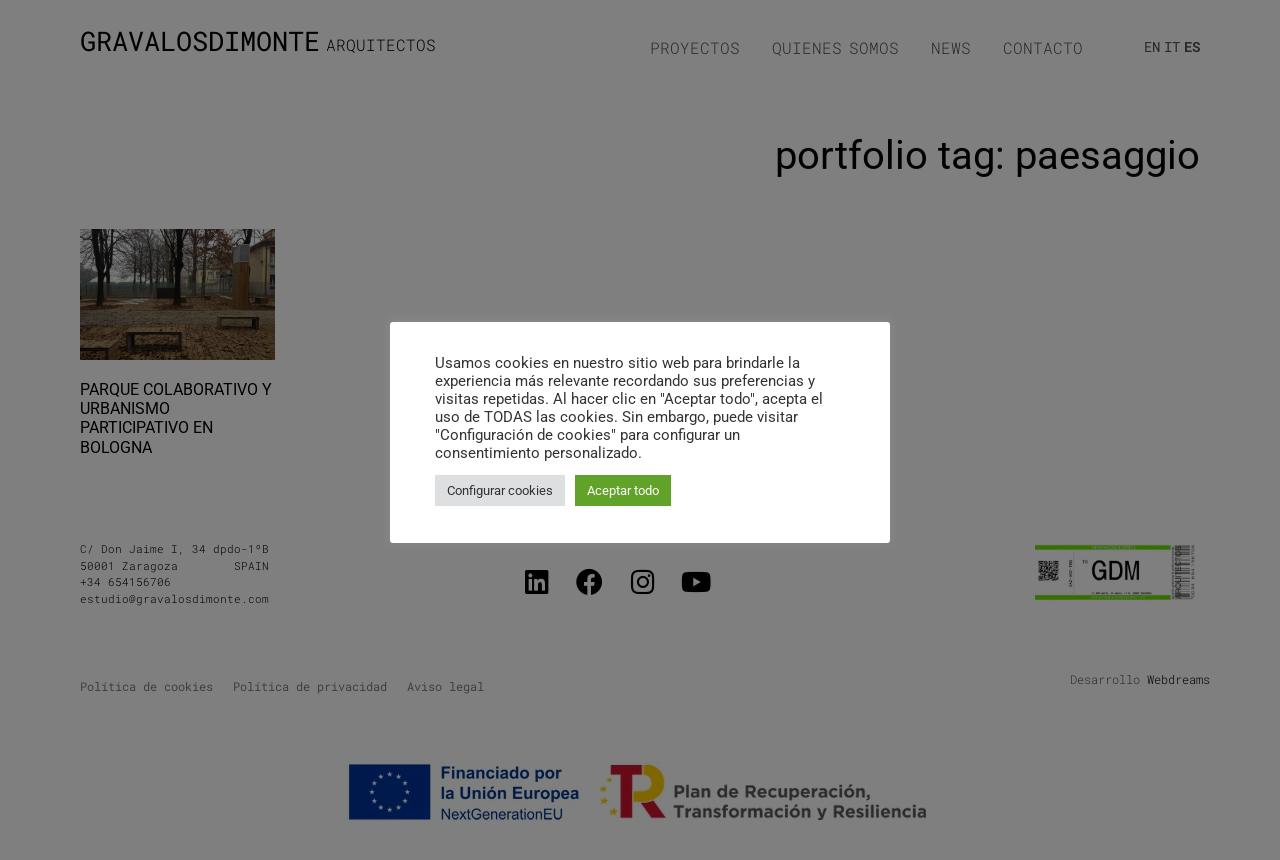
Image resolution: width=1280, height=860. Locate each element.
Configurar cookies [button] (500, 490)
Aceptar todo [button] (623, 490)
